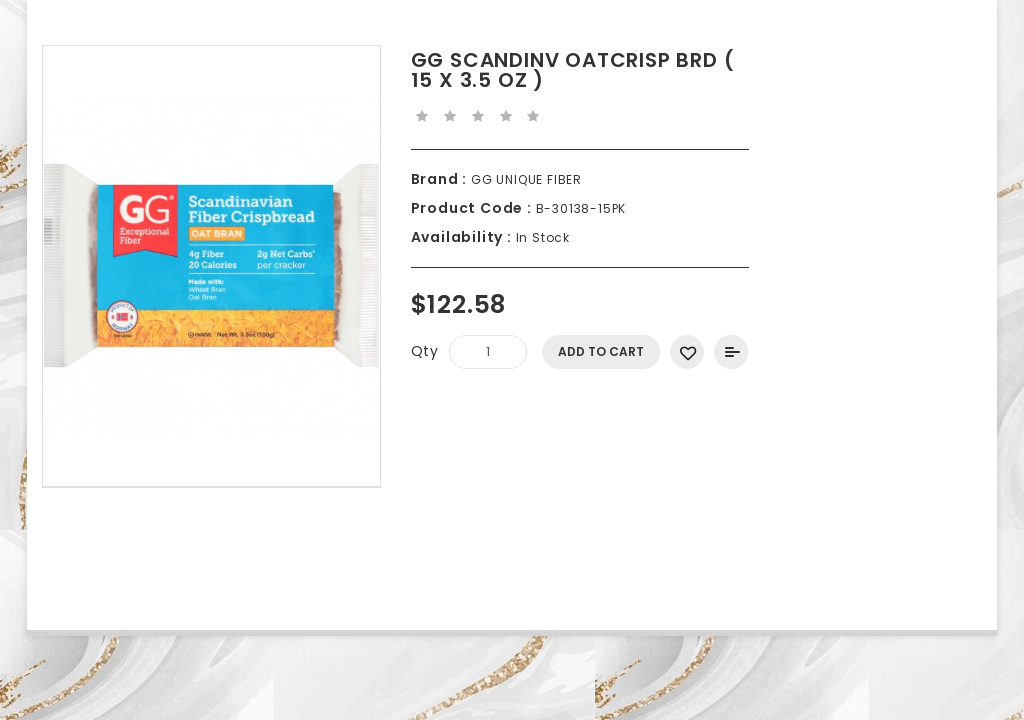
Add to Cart (601, 351)
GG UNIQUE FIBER (524, 179)
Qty (425, 351)
